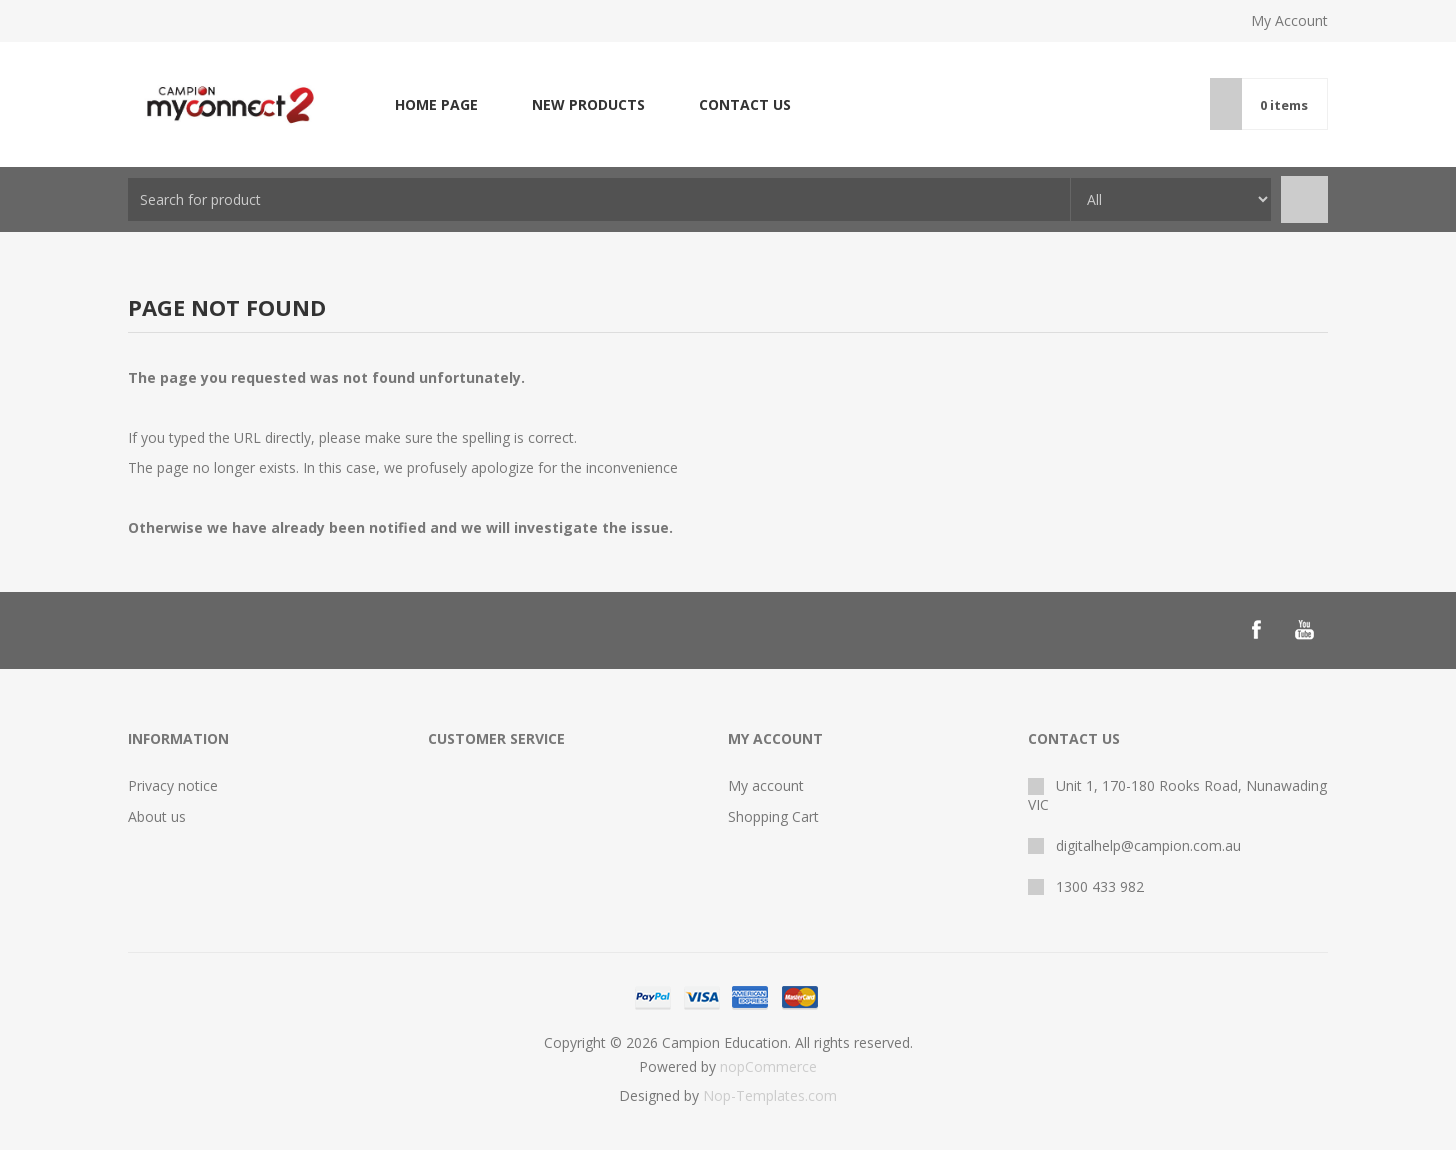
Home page (436, 104)
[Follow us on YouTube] (1304, 630)
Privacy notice (173, 785)
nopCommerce (768, 1066)
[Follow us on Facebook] (1256, 630)
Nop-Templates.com (770, 1095)
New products (588, 104)
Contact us (745, 104)
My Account (1289, 20)
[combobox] (599, 199)
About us (157, 816)
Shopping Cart (773, 816)
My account (766, 785)
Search (1304, 199)
